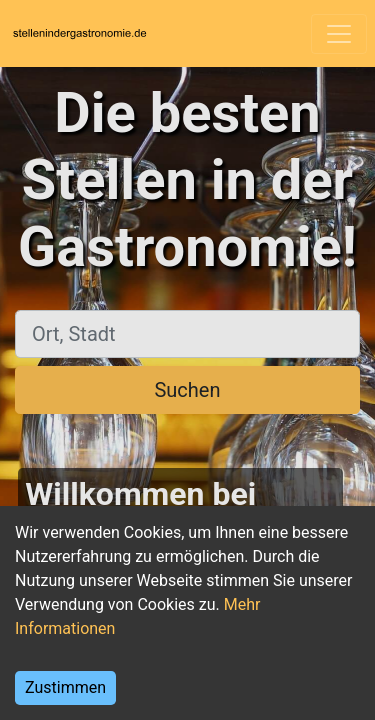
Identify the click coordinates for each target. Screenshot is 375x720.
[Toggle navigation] (339, 34)
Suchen (187, 390)
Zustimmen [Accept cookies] (65, 687)
